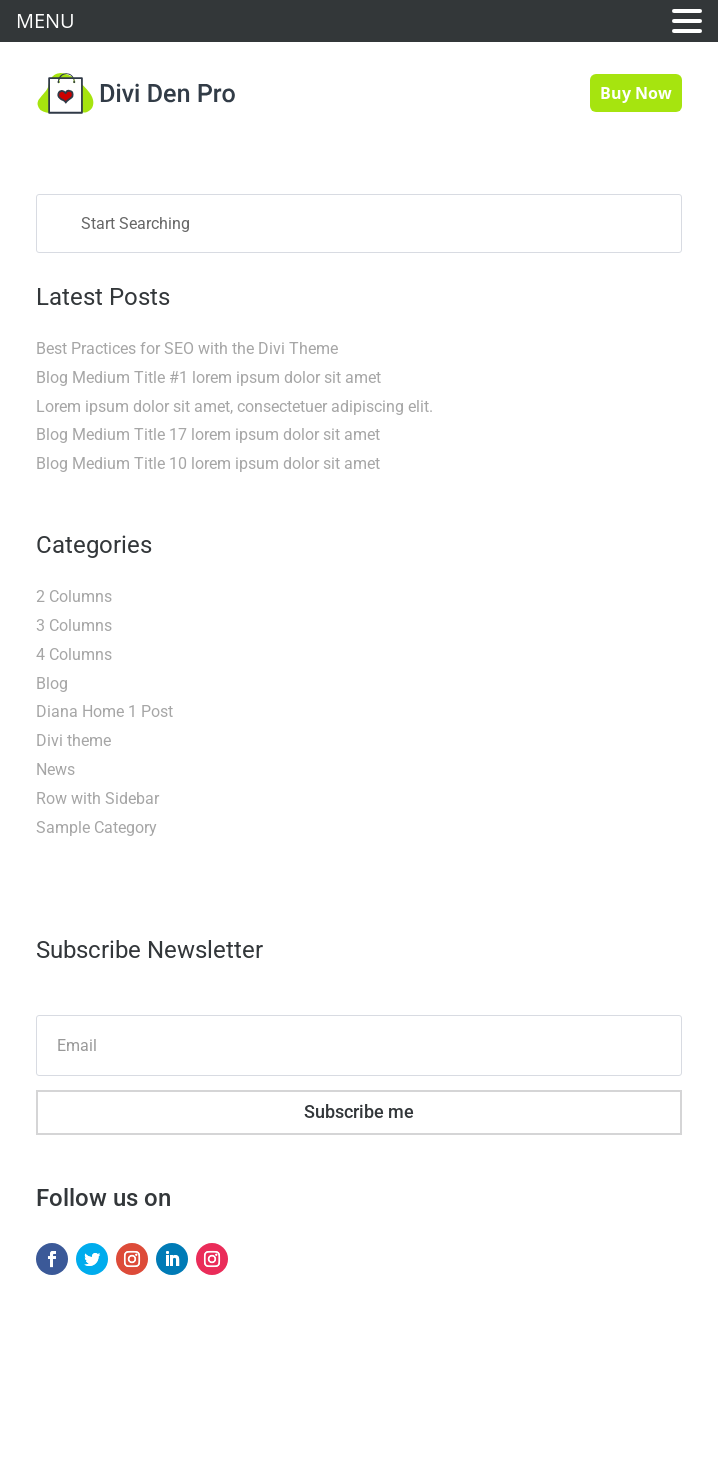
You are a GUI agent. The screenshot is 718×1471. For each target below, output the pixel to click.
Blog (52, 683)
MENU (45, 20)
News (55, 769)
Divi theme (73, 740)
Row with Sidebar (97, 798)
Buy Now (636, 93)
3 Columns (74, 625)
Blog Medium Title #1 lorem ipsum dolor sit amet (208, 377)
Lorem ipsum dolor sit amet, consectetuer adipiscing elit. (234, 406)
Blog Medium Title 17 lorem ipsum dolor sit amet (208, 434)
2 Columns (74, 596)
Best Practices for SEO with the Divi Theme (187, 348)
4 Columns (74, 654)
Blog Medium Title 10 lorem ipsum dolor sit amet (208, 463)
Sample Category (96, 827)
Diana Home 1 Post (104, 711)
